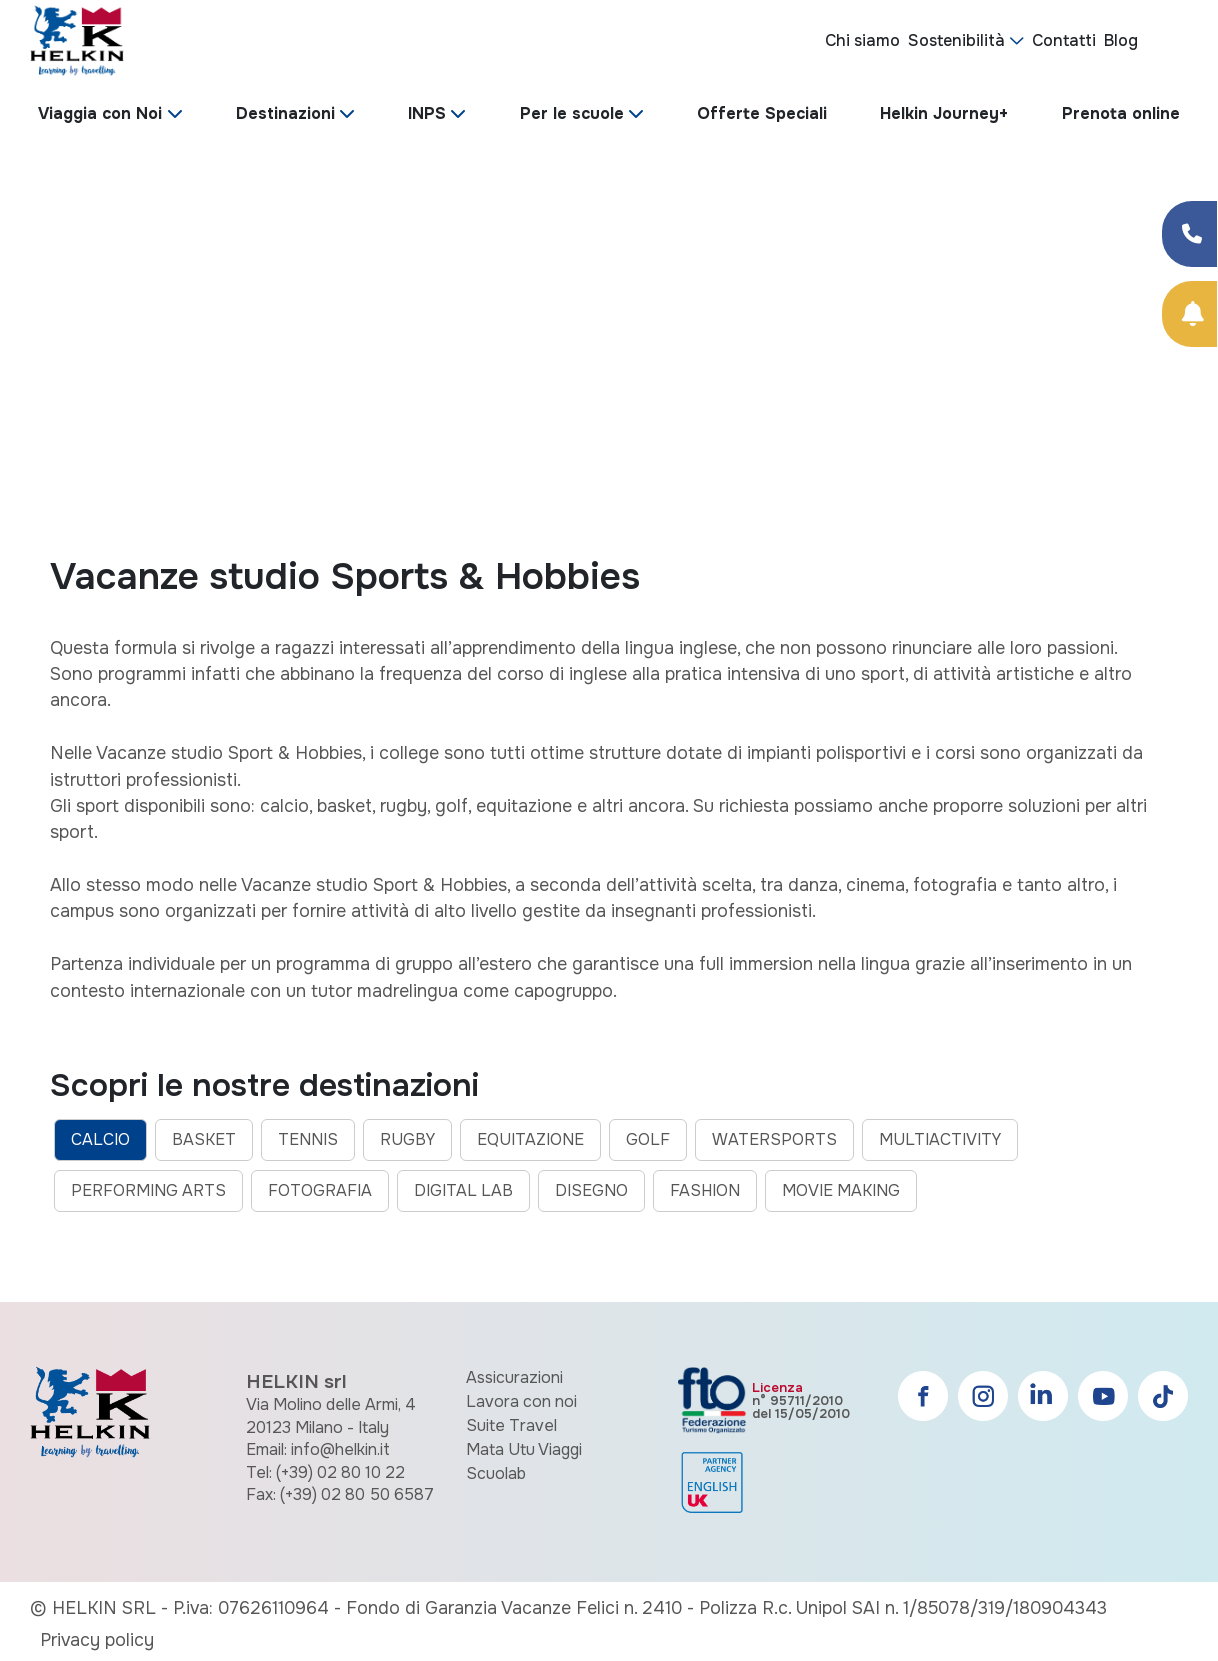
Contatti (1064, 40)
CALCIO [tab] (100, 1139)
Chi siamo (862, 40)
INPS (427, 113)
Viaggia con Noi (100, 113)
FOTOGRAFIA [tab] (320, 1190)
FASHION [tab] (705, 1190)
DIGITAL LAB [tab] (463, 1190)
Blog (1121, 40)
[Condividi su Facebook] (1189, 234)
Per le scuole (572, 113)
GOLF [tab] (648, 1139)
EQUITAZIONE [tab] (530, 1139)
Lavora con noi (521, 1401)
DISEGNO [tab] (591, 1190)
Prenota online (1121, 113)
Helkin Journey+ (944, 113)
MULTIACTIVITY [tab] (940, 1139)
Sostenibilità (956, 40)
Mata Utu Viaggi (524, 1449)
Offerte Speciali (762, 113)
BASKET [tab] (204, 1139)
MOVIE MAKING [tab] (841, 1190)
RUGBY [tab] (407, 1139)
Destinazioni (285, 113)
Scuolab (496, 1473)
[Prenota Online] (1189, 314)
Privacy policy (97, 1640)
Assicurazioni (514, 1377)
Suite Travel (511, 1425)
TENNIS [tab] (308, 1139)
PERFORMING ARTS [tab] (148, 1190)
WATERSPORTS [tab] (774, 1139)
